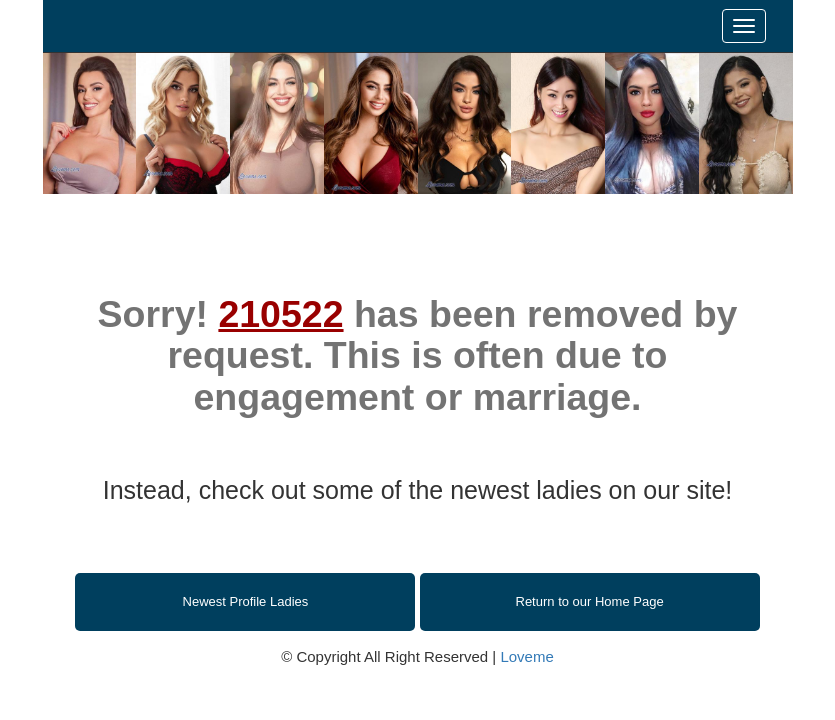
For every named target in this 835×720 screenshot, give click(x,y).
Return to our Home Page (590, 601)
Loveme (526, 656)
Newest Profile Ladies (246, 601)
